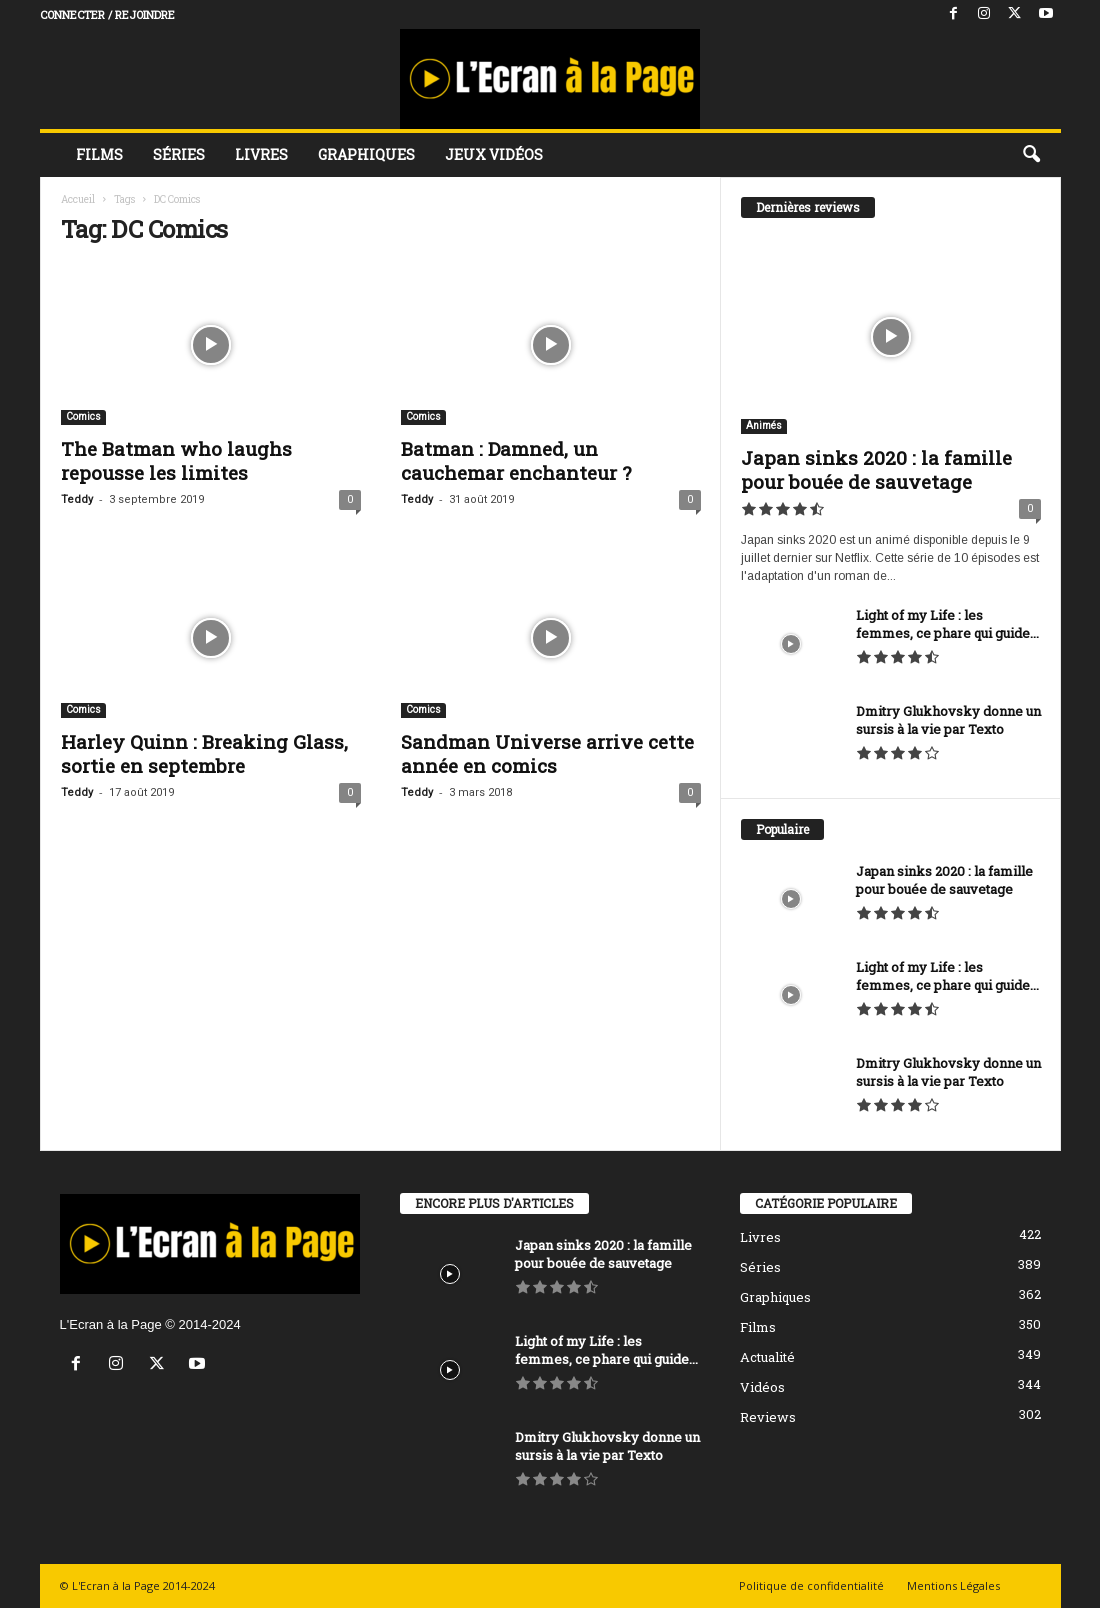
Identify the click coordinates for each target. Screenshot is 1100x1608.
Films (99, 154)
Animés (764, 425)
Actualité (767, 1357)
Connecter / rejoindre (107, 14)
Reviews (768, 1417)
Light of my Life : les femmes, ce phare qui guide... (947, 624)
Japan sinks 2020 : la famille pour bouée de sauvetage (876, 469)
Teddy (77, 499)
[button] (1031, 155)
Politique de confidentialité (811, 1585)
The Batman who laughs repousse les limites (176, 460)
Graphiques (366, 154)
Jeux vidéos (494, 154)
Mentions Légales (953, 1585)
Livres (261, 154)
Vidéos (762, 1387)
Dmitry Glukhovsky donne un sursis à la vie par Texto (948, 720)
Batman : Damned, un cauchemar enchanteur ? (516, 460)
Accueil (78, 199)
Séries (179, 154)
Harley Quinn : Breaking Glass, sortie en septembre (204, 753)
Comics (83, 416)
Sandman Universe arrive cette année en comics (547, 753)
